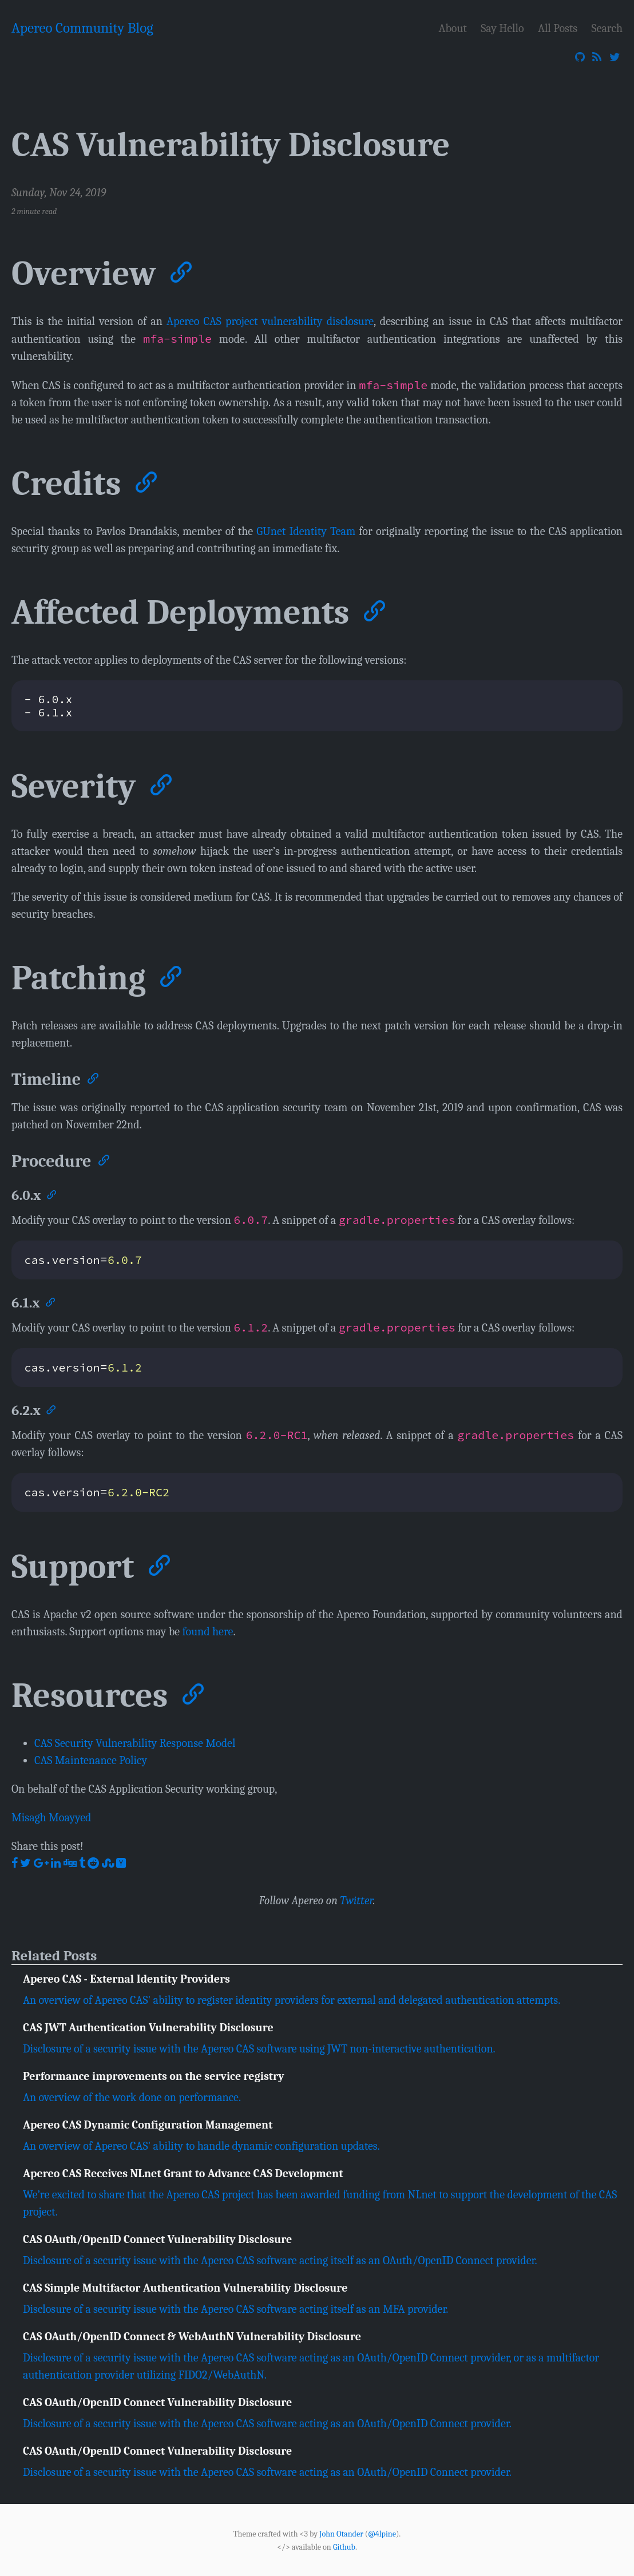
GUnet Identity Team (305, 531)
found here (208, 1631)
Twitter (356, 1900)
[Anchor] (179, 270)
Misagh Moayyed (51, 1817)
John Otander (341, 2534)
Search (607, 28)
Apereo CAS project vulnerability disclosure (270, 321)
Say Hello (502, 28)
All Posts (557, 28)
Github (344, 2547)
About (453, 28)
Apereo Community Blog (82, 27)
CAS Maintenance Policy (90, 1759)
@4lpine (382, 2534)
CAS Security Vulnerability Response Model (134, 1742)
